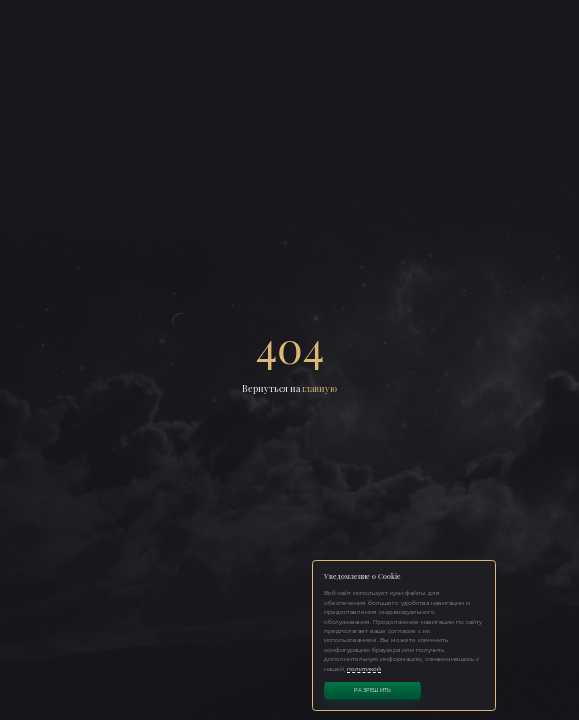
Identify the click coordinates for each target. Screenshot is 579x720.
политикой (364, 668)
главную (319, 388)
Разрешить (372, 690)
